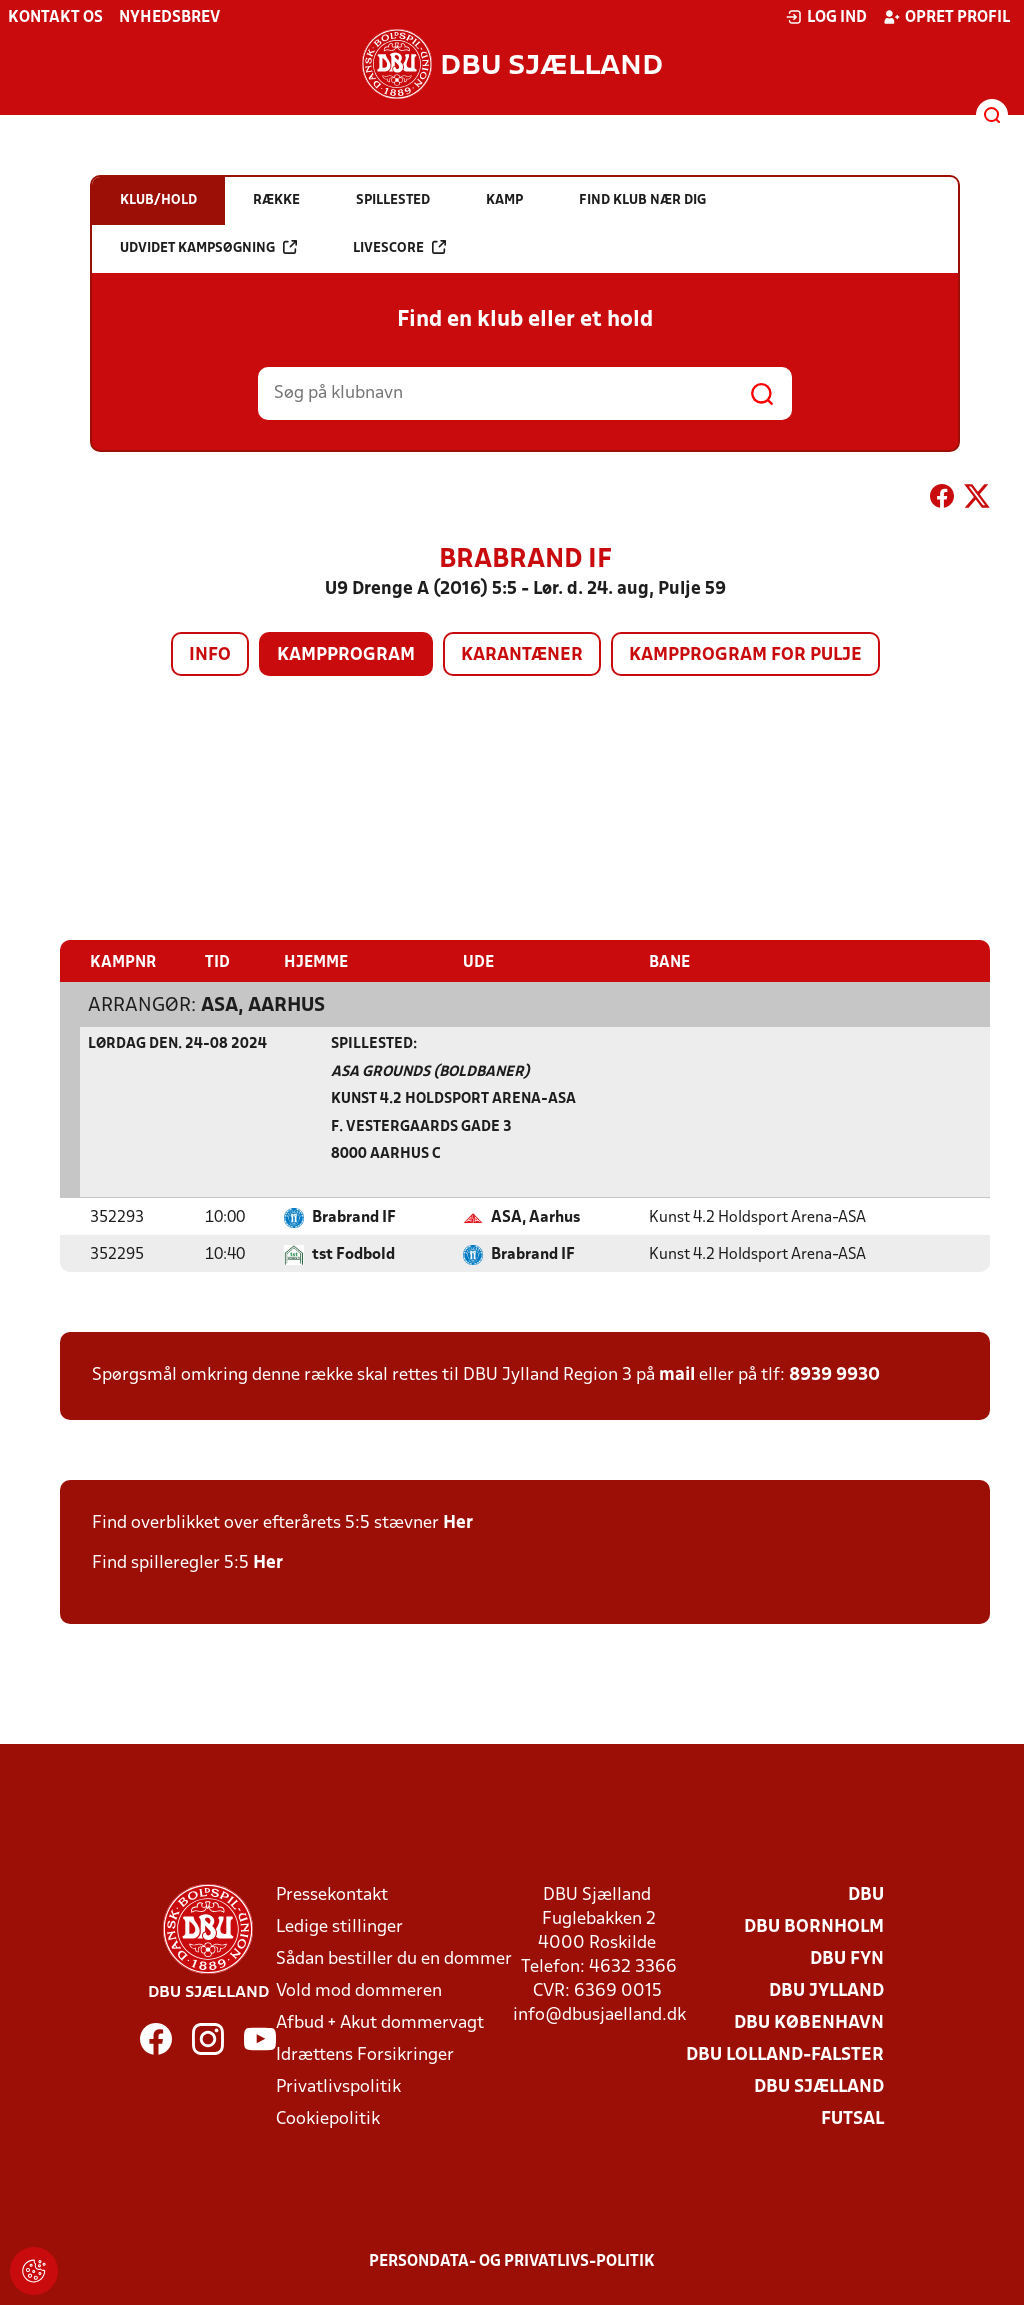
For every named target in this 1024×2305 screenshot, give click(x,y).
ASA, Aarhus (263, 1006)
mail (677, 1375)
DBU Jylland (826, 1991)
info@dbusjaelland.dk (599, 2015)
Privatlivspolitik (338, 2087)
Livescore (399, 247)
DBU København (809, 2023)
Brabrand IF (354, 1218)
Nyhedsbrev (169, 18)
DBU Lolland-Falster (785, 2055)
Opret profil (946, 17)
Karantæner (522, 655)
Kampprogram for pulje (745, 655)
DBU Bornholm (814, 1927)
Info (210, 655)
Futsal (852, 2119)
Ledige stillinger (339, 1927)
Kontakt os (55, 18)
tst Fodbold (353, 1255)
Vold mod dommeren (359, 1991)
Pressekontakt (332, 1895)
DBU (866, 1895)
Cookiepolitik (328, 2119)
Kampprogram (346, 655)
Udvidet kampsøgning (208, 247)
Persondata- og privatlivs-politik (512, 2262)
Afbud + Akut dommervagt (380, 2023)
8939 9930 (834, 1375)
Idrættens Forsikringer (365, 2055)
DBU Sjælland (819, 2087)
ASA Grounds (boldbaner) (430, 1072)
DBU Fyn (847, 1959)
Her (458, 1523)
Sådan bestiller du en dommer (394, 1959)
